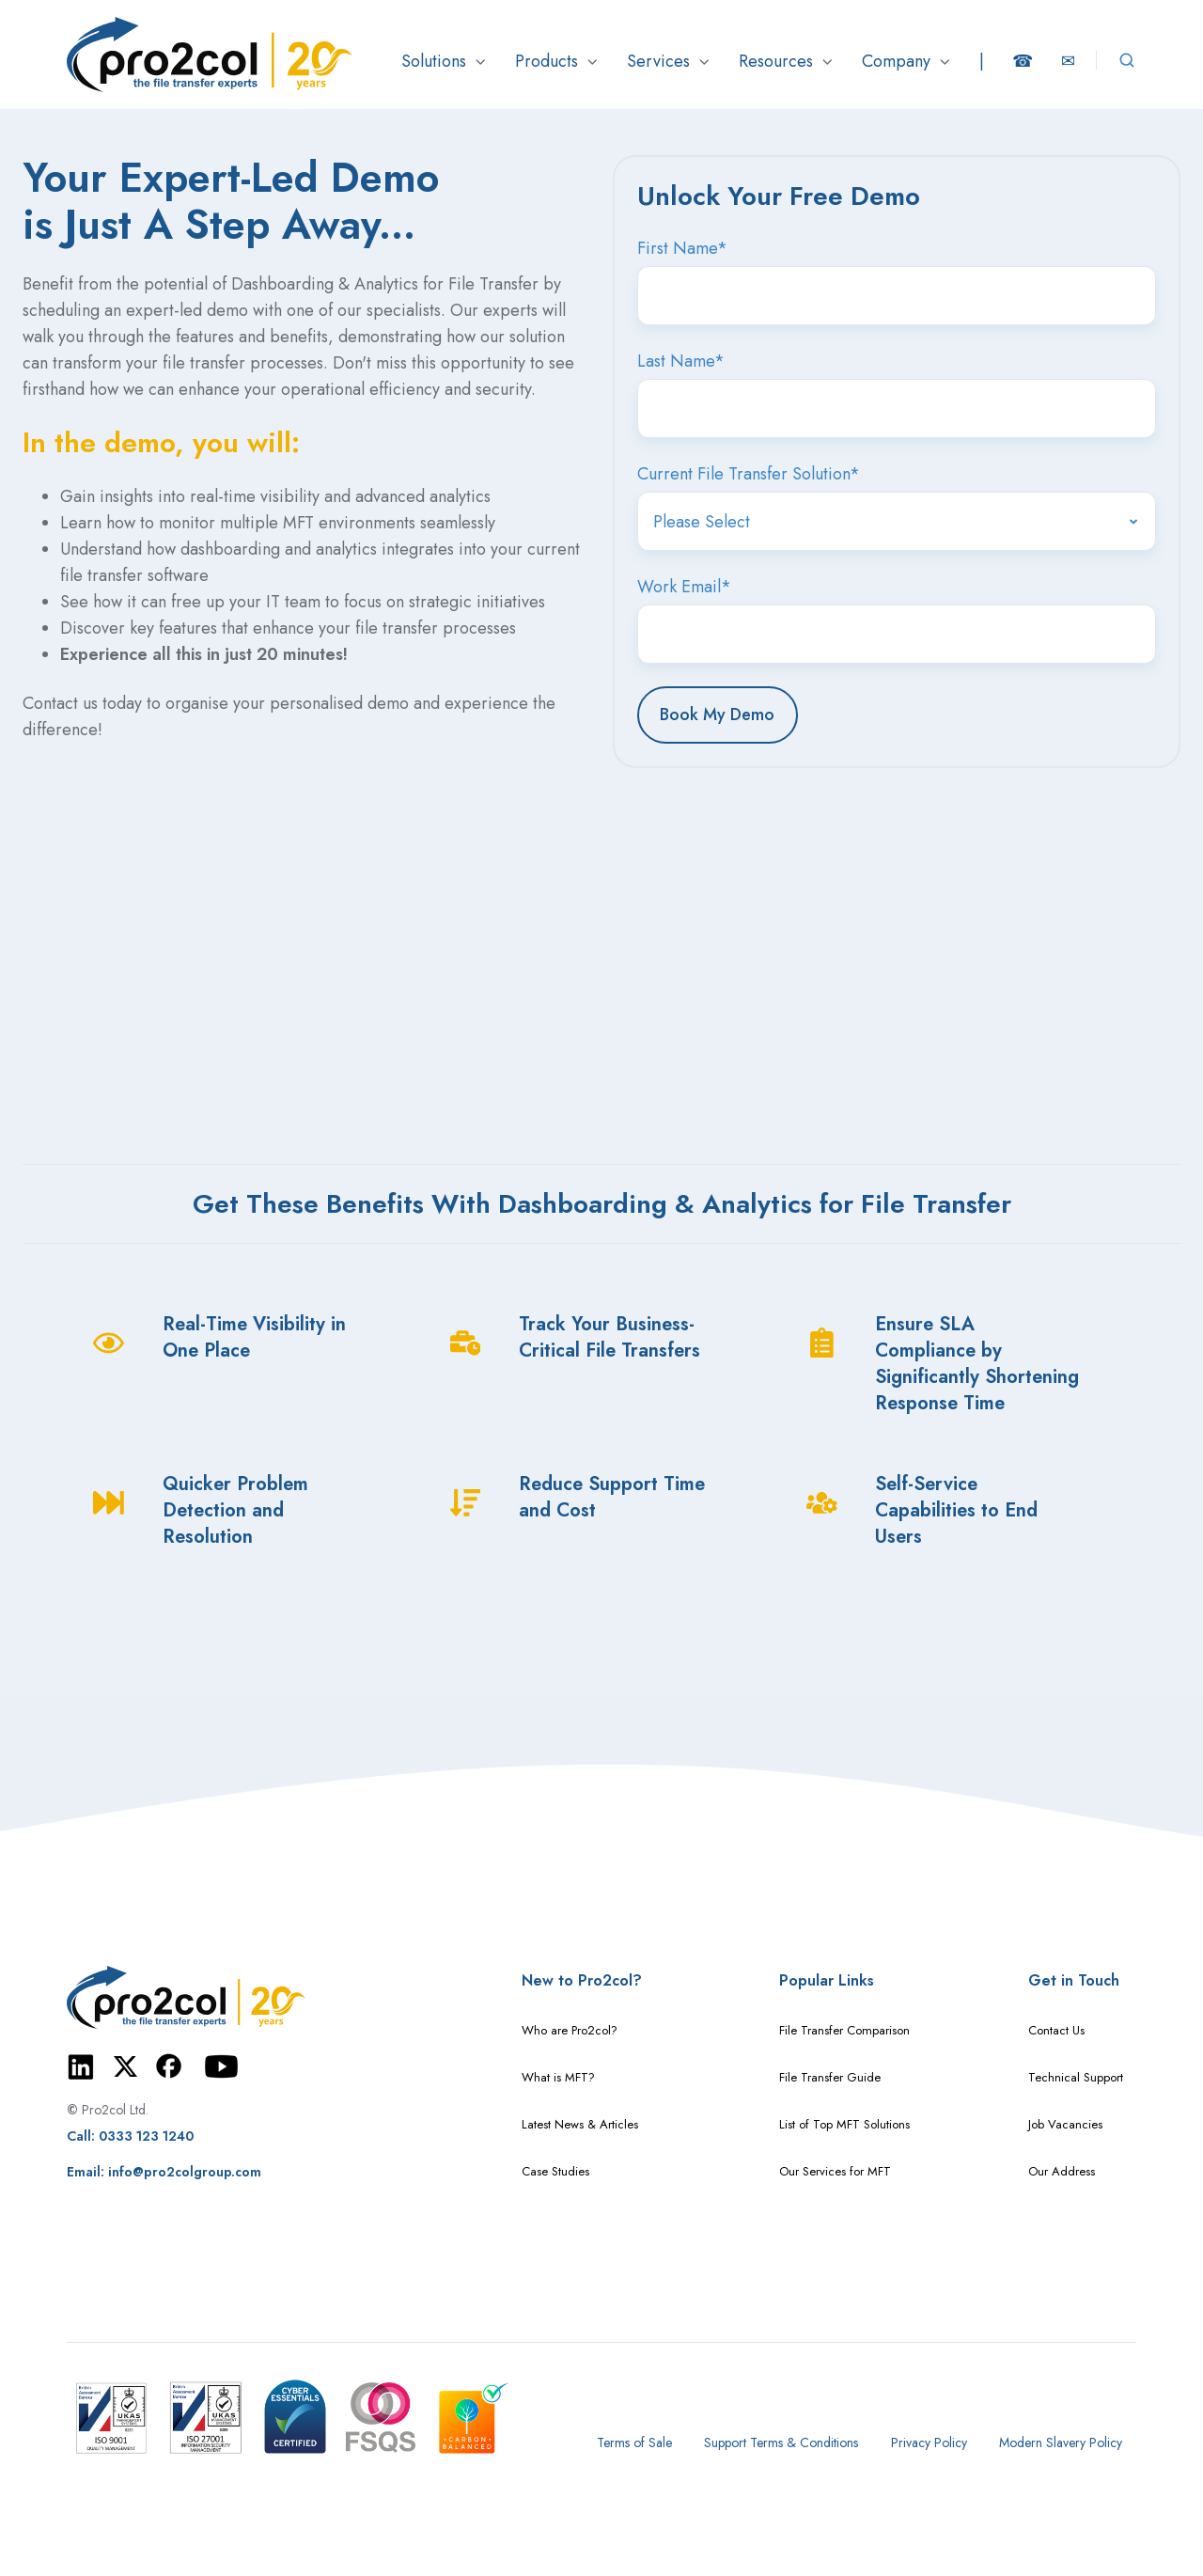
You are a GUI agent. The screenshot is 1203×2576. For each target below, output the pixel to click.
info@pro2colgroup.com (184, 2171)
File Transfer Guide (830, 2077)
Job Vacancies (1065, 2124)
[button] (444, 61)
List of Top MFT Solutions (844, 2124)
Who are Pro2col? (569, 2030)
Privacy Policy (929, 2442)
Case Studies (555, 2171)
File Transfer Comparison (844, 2030)
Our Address (1061, 2171)
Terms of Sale (634, 2442)
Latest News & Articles (580, 2124)
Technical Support (1075, 2077)
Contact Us (1056, 2030)
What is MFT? (558, 2077)
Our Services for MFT (835, 2171)
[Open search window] (1126, 60)
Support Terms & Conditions (781, 2442)
